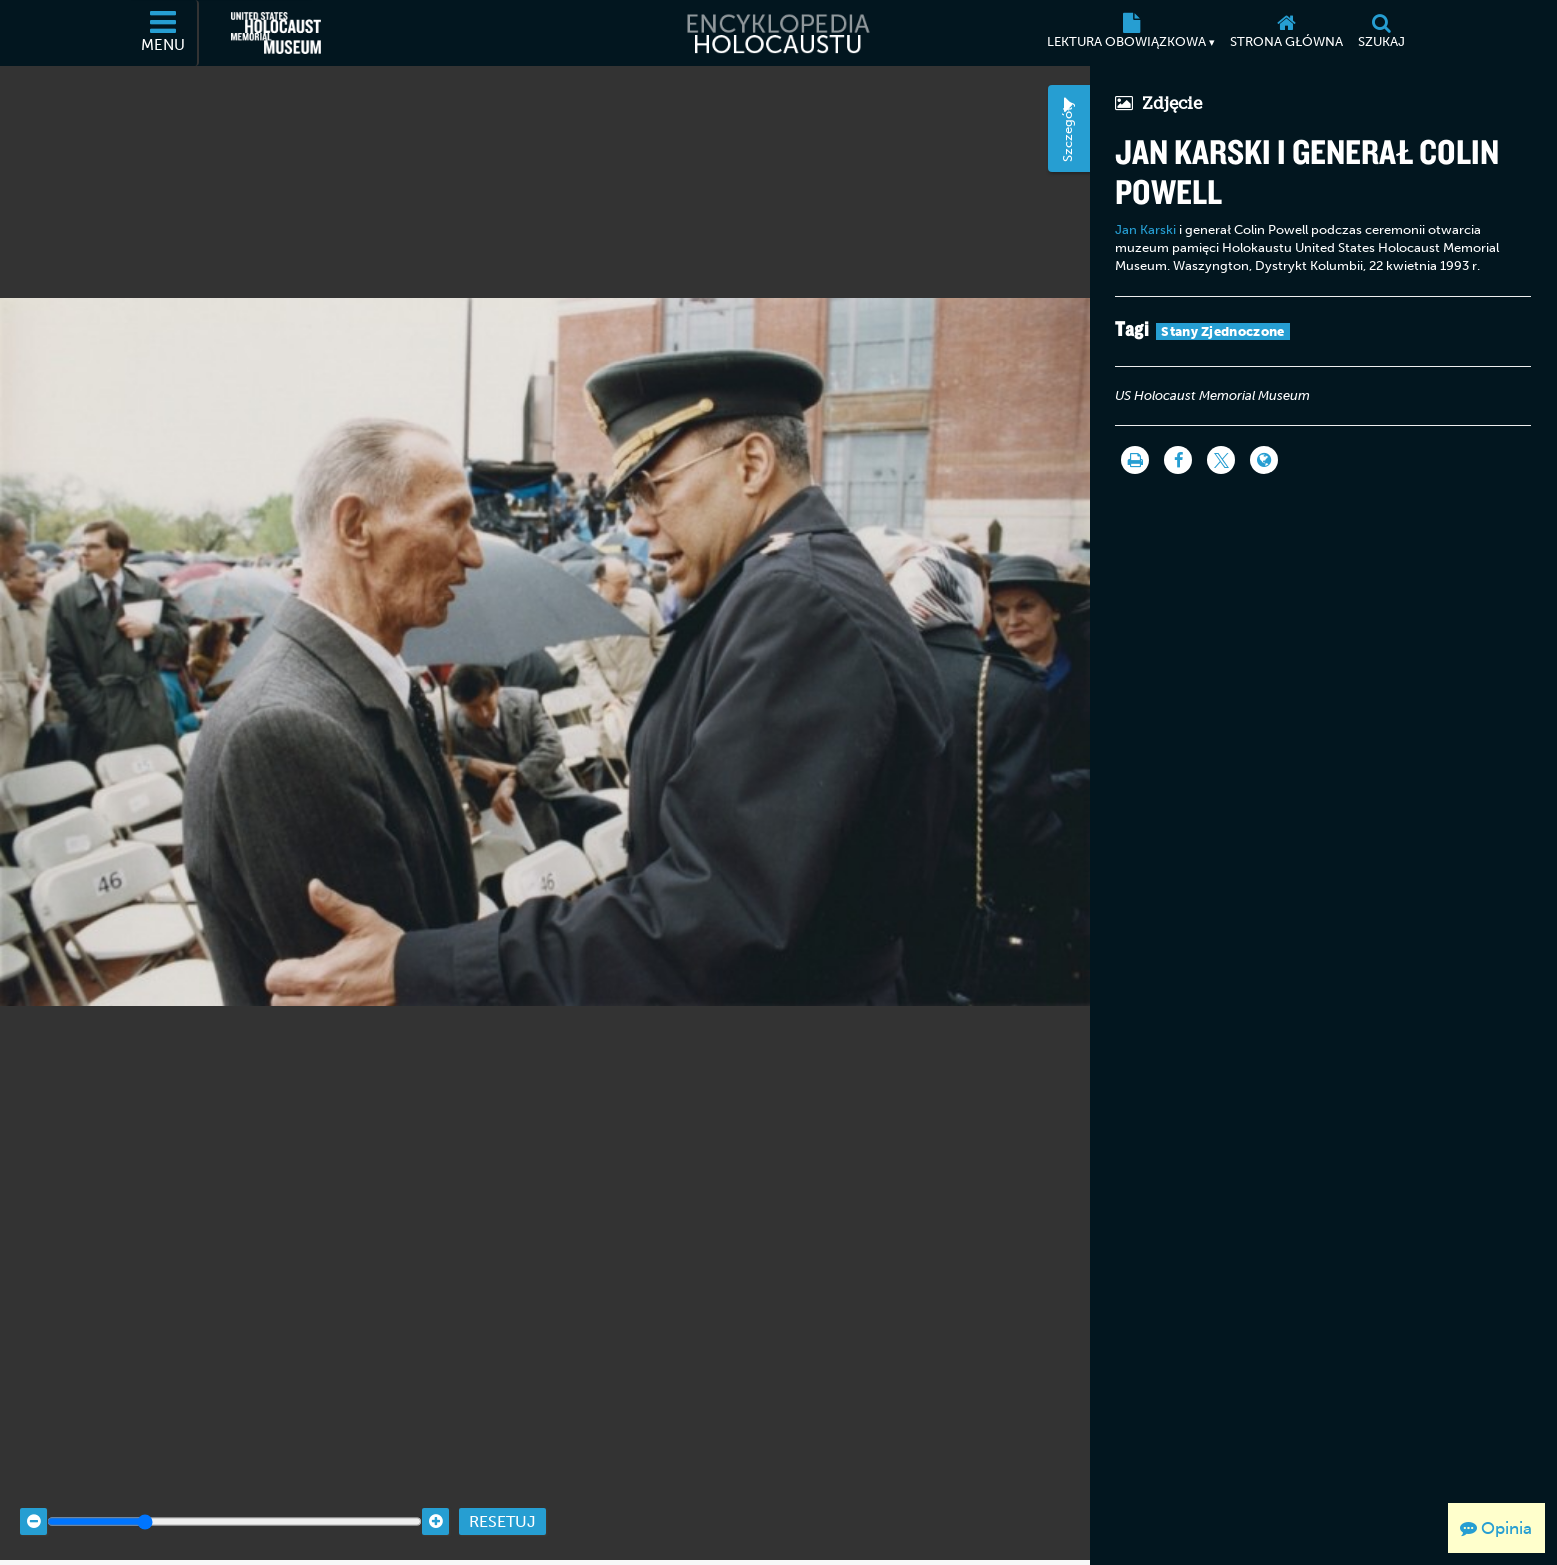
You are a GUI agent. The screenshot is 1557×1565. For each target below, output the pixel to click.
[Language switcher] (1264, 460)
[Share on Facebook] (1178, 460)
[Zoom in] (435, 1497)
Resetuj (502, 1497)
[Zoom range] (234, 1497)
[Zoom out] (33, 1497)
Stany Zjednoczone (1222, 331)
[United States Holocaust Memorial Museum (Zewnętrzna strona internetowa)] (276, 33)
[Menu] (164, 33)
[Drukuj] (1135, 460)
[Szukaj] (1382, 33)
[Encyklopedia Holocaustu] (778, 33)
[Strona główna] (1287, 33)
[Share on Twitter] (1221, 460)
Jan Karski (1145, 229)
